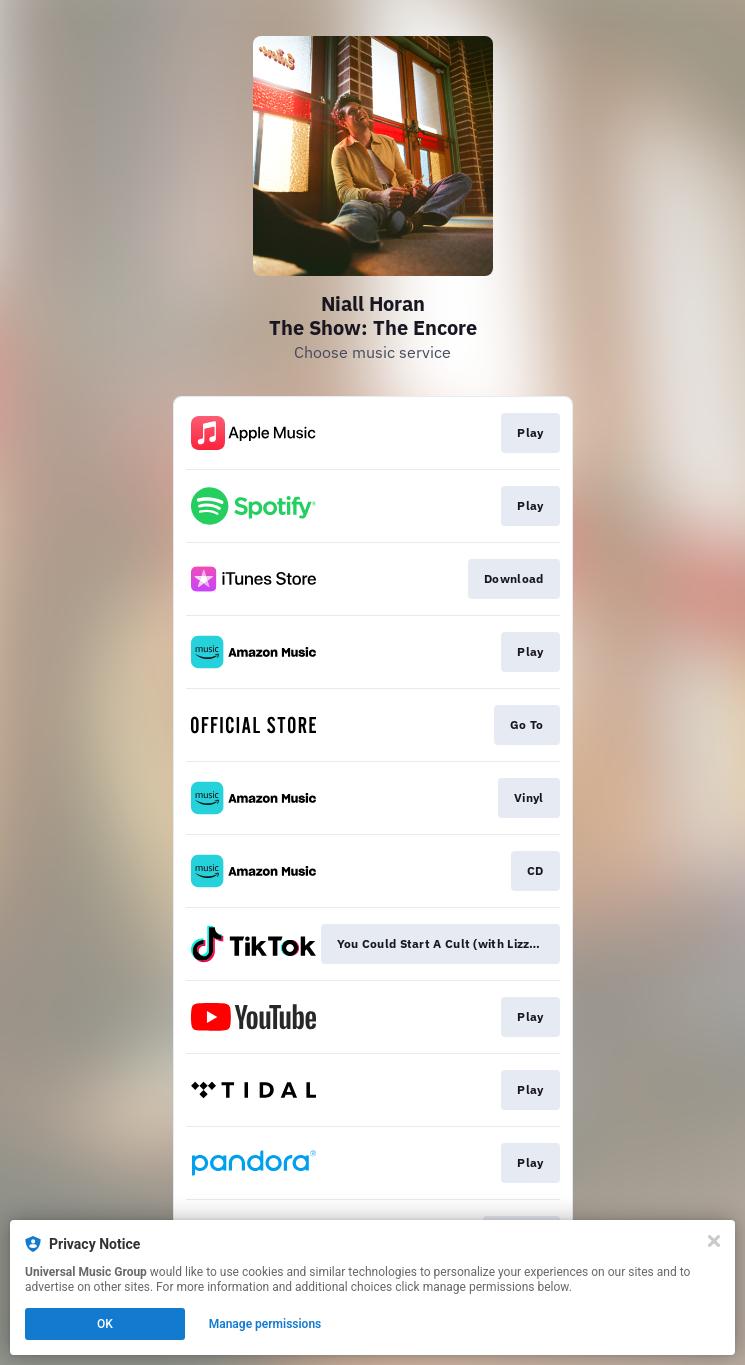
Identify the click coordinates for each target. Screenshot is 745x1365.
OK (105, 1324)
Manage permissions (265, 1324)
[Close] (714, 1241)
